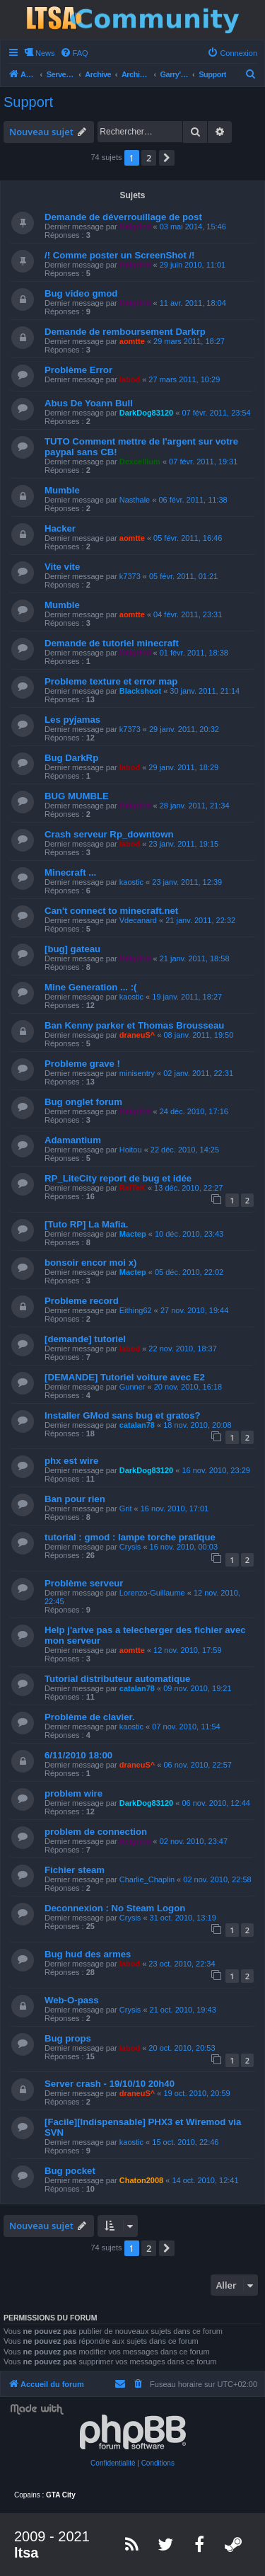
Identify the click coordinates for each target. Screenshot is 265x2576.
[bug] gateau (72, 949)
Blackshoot (140, 691)
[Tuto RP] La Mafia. (86, 1224)
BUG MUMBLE (77, 796)
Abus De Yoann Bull (89, 403)
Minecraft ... (70, 872)
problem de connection (96, 1831)
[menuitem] (74, 53)
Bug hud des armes (88, 1954)
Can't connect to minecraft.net (111, 910)
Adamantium (73, 1140)
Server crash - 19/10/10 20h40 (110, 2083)
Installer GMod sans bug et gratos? (123, 1415)
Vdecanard (138, 920)
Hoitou (130, 1149)
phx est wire (71, 1460)
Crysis (130, 1546)
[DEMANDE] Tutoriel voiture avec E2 (125, 1377)
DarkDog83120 (146, 412)
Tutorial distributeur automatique (117, 1678)
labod (129, 379)
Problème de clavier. (90, 1717)
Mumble (62, 490)
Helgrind (135, 226)
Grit (125, 1508)
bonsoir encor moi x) (90, 1262)
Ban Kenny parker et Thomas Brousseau (134, 1025)
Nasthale (134, 500)
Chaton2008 (141, 2180)
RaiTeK (132, 1188)
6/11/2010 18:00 (78, 1755)
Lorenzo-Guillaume (152, 1592)
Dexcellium (139, 461)
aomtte (132, 341)
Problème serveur (84, 1583)
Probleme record (82, 1300)
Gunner (132, 1387)
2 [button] (148, 157)
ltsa (26, 2552)
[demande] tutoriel (85, 1339)
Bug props (68, 2038)
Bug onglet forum (83, 1102)
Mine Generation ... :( (90, 987)
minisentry (137, 1073)
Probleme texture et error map (111, 681)
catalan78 (137, 1425)
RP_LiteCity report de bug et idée (118, 1178)
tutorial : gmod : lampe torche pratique (130, 1537)
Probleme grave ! (82, 1063)
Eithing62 (135, 1310)
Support (28, 102)
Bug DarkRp (71, 757)
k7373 (130, 576)
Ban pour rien (75, 1499)
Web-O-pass (72, 2000)
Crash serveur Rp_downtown (109, 834)
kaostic (131, 882)
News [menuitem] (45, 53)
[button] (167, 158)
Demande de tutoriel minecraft (112, 643)
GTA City (61, 2495)
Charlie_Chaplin (147, 1879)
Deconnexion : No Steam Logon (115, 1908)
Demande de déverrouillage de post (123, 217)
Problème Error (78, 370)
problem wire (73, 1793)
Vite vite (62, 566)
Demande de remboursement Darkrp (125, 331)
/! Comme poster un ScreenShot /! (120, 255)
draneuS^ (137, 1035)
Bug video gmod (81, 293)
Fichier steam (75, 1870)
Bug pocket (70, 2170)
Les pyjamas (72, 719)
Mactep (132, 1234)
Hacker (60, 528)
